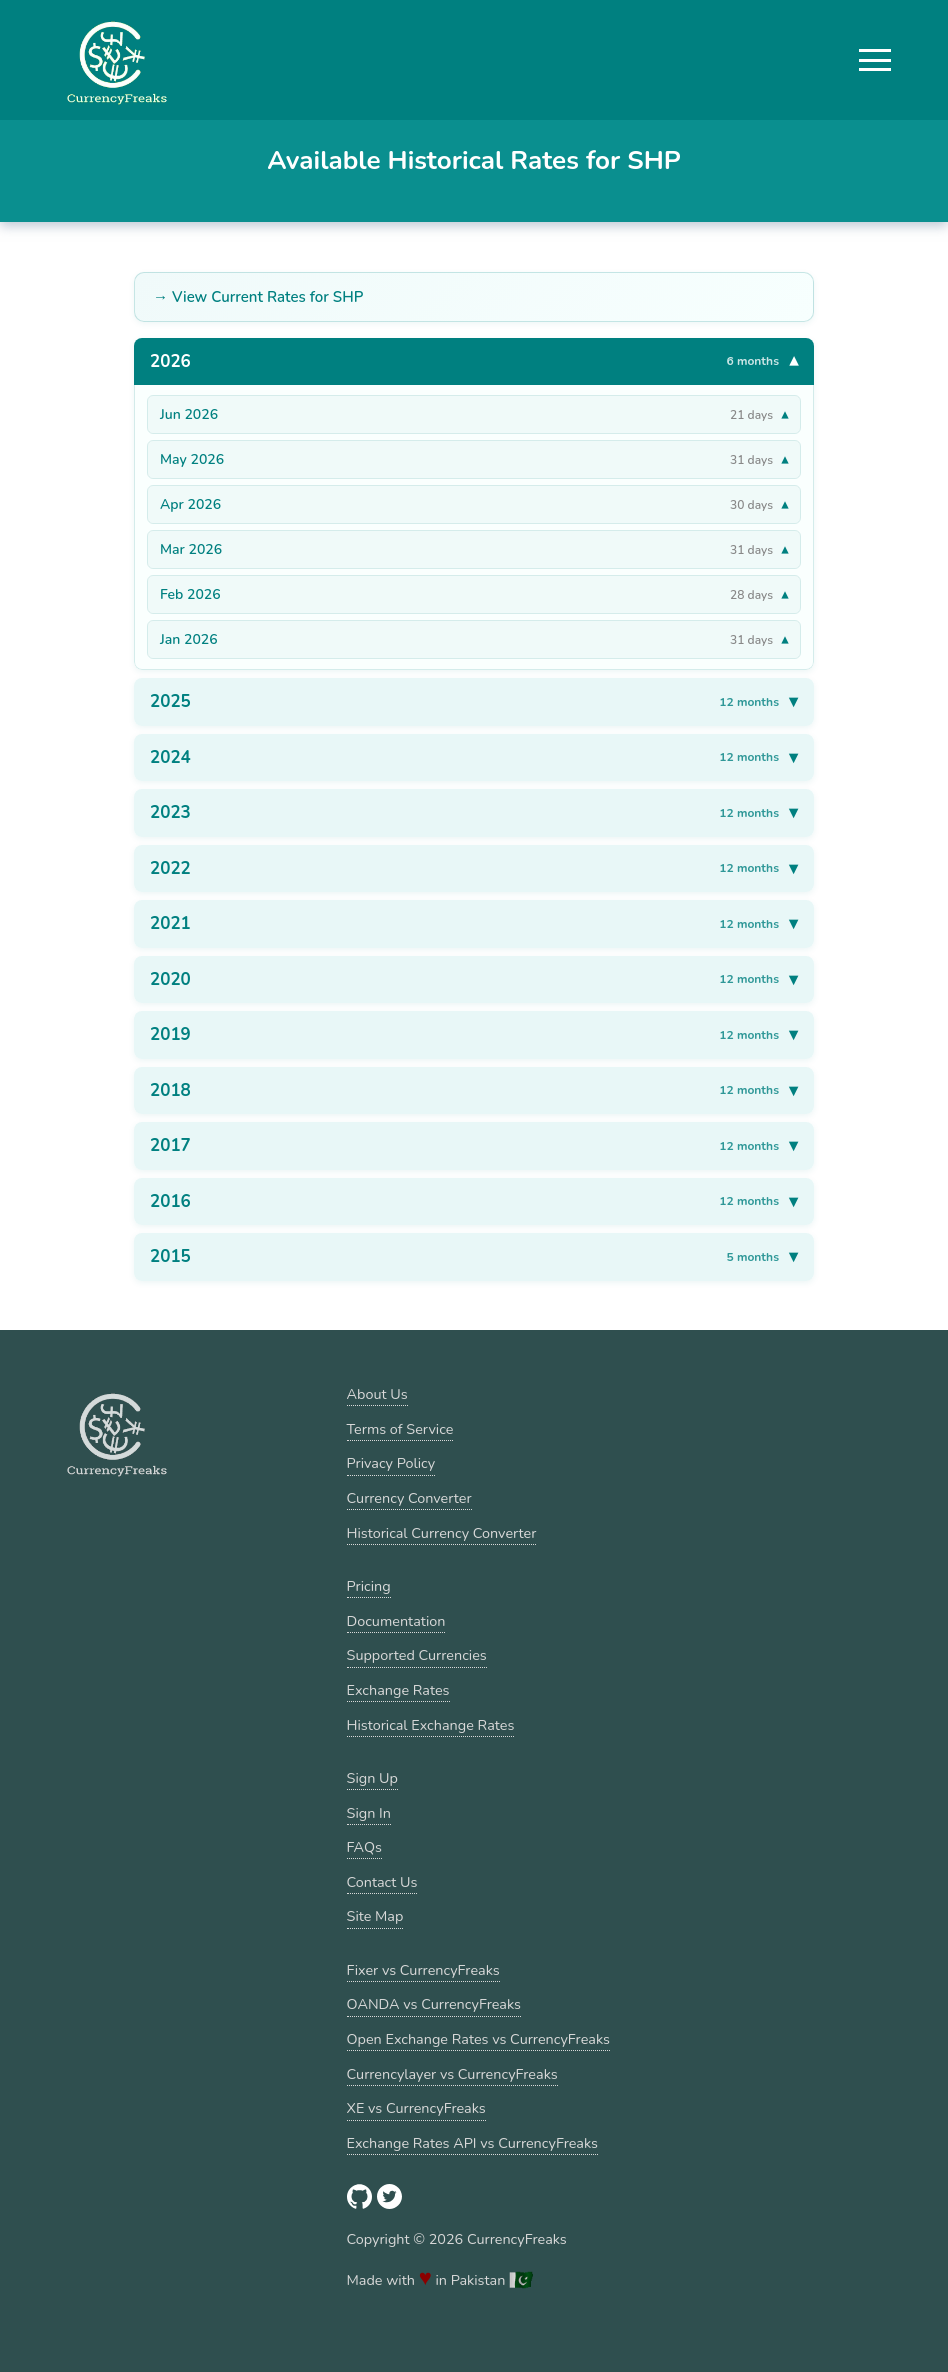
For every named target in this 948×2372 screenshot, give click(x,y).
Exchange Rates (398, 1690)
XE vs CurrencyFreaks (416, 2108)
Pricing (369, 1586)
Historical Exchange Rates (431, 1725)
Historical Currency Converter (442, 1533)
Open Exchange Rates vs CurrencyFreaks (478, 2039)
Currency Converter (409, 1498)
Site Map (375, 1916)
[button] (875, 60)
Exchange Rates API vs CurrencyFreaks (472, 2143)
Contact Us (382, 1882)
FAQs (364, 1847)
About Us (377, 1394)
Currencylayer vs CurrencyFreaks (452, 2074)
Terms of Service (400, 1429)
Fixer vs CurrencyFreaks (423, 1970)
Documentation (396, 1621)
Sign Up (372, 1778)
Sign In (369, 1813)
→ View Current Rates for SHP (258, 297)
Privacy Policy (391, 1463)
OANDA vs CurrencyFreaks (434, 2004)
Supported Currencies (417, 1655)
